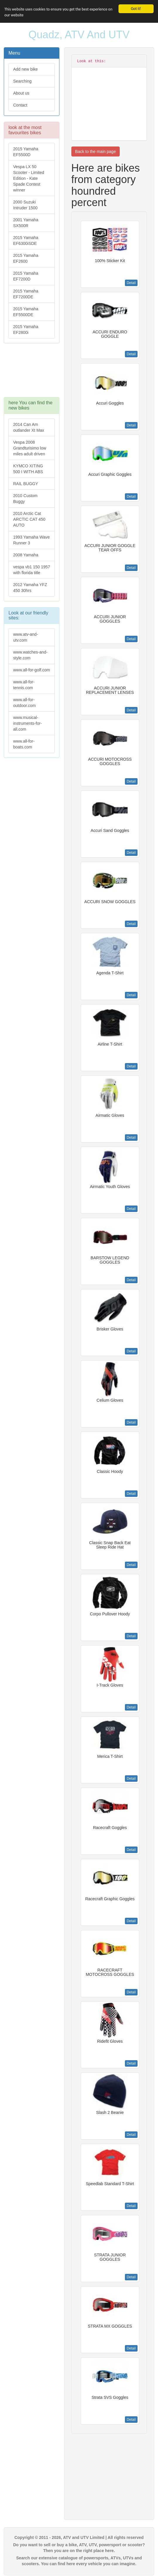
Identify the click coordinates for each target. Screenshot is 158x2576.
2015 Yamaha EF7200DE (25, 294)
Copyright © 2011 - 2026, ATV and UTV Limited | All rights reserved (79, 2537)
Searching (22, 81)
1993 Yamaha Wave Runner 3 (31, 540)
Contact (20, 105)
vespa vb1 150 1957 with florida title (31, 570)
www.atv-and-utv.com (25, 637)
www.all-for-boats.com (24, 744)
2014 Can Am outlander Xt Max (28, 427)
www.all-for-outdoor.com (24, 702)
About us (21, 93)
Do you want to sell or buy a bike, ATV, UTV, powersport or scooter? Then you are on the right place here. (79, 2547)
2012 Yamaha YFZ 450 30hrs (30, 587)
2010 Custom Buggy (25, 498)
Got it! (136, 8)
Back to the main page (95, 151)
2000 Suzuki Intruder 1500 (25, 205)
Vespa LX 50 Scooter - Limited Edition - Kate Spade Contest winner (28, 178)
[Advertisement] (31, 373)
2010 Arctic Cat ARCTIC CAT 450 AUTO (29, 519)
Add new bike (25, 69)
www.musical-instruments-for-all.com (27, 723)
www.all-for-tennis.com (24, 685)
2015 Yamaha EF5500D (25, 152)
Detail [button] (131, 283)
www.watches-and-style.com (30, 655)
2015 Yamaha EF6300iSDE (25, 240)
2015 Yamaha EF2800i (25, 329)
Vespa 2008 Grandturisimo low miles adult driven (29, 448)
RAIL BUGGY (25, 483)
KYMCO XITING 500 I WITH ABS (28, 469)
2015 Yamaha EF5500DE (25, 311)
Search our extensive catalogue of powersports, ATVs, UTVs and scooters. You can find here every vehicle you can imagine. (79, 2561)
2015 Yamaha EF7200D (25, 276)
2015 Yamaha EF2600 (25, 258)
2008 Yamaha (25, 555)
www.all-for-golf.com (31, 670)
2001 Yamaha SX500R (25, 222)
